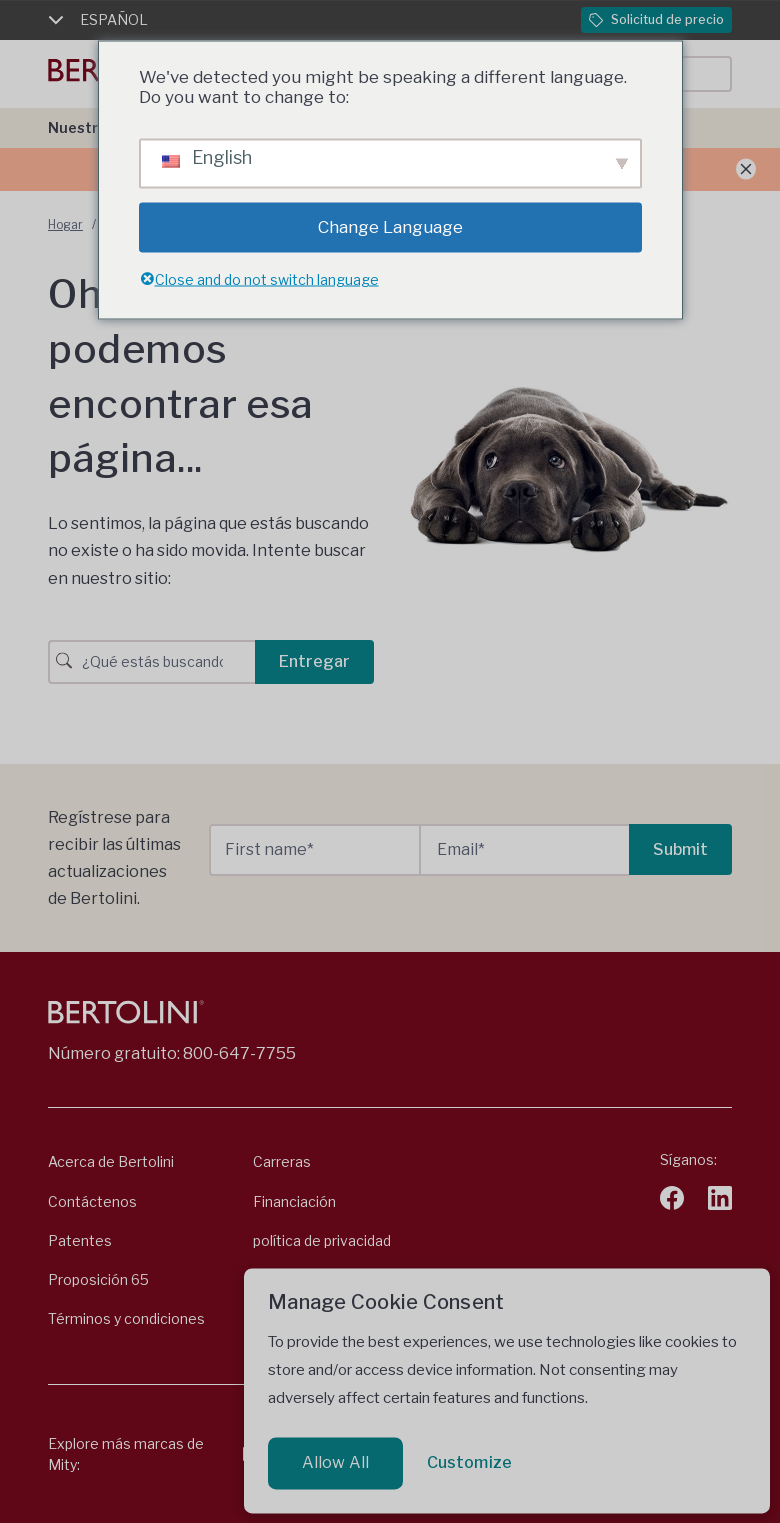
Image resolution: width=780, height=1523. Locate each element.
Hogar (65, 224)
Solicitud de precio (656, 19)
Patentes (80, 1240)
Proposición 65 (98, 1279)
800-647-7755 (239, 1053)
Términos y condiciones (126, 1318)
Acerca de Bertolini (111, 1161)
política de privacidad (322, 1240)
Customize (469, 1462)
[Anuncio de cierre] (746, 169)
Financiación (294, 1201)
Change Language (390, 227)
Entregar (314, 661)
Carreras (282, 1161)
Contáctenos (92, 1201)
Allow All (335, 1462)
